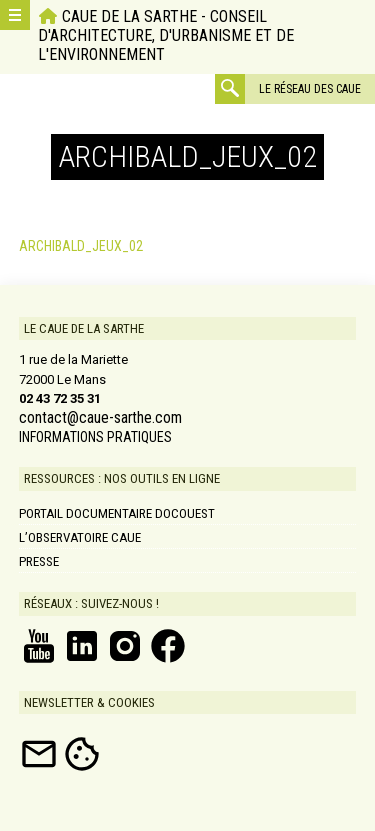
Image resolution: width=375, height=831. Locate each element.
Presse (39, 561)
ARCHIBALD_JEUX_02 (81, 246)
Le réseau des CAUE (310, 89)
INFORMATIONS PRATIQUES (95, 437)
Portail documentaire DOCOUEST (117, 513)
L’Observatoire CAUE (80, 537)
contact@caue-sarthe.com (100, 418)
